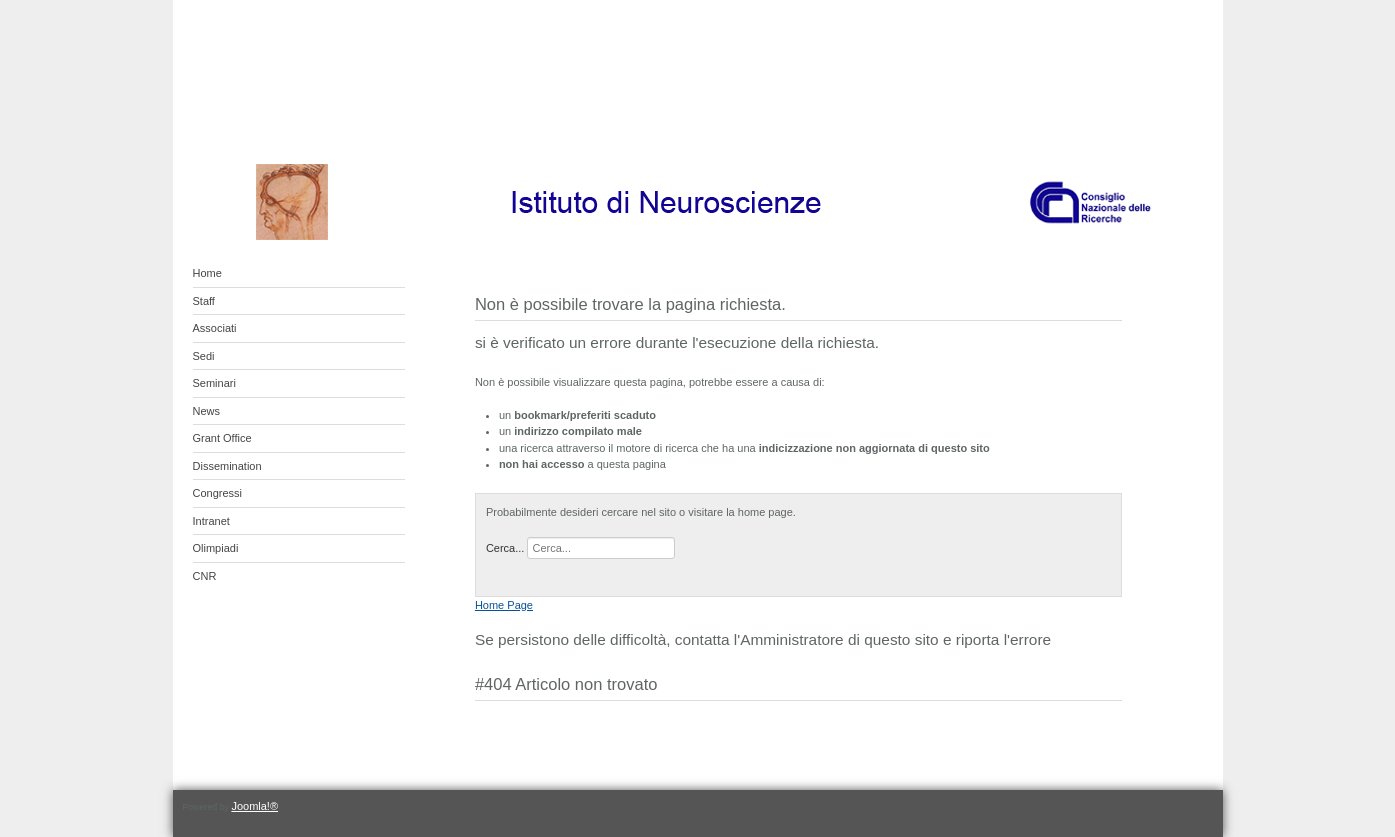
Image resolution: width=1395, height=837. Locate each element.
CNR (205, 576)
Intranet (211, 521)
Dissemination (227, 466)
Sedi (204, 356)
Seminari (214, 383)
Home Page (504, 605)
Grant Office (222, 438)
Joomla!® (254, 806)
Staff (204, 301)
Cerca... (505, 548)
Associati (215, 328)
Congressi (218, 493)
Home (207, 273)
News (207, 411)
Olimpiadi (216, 548)
